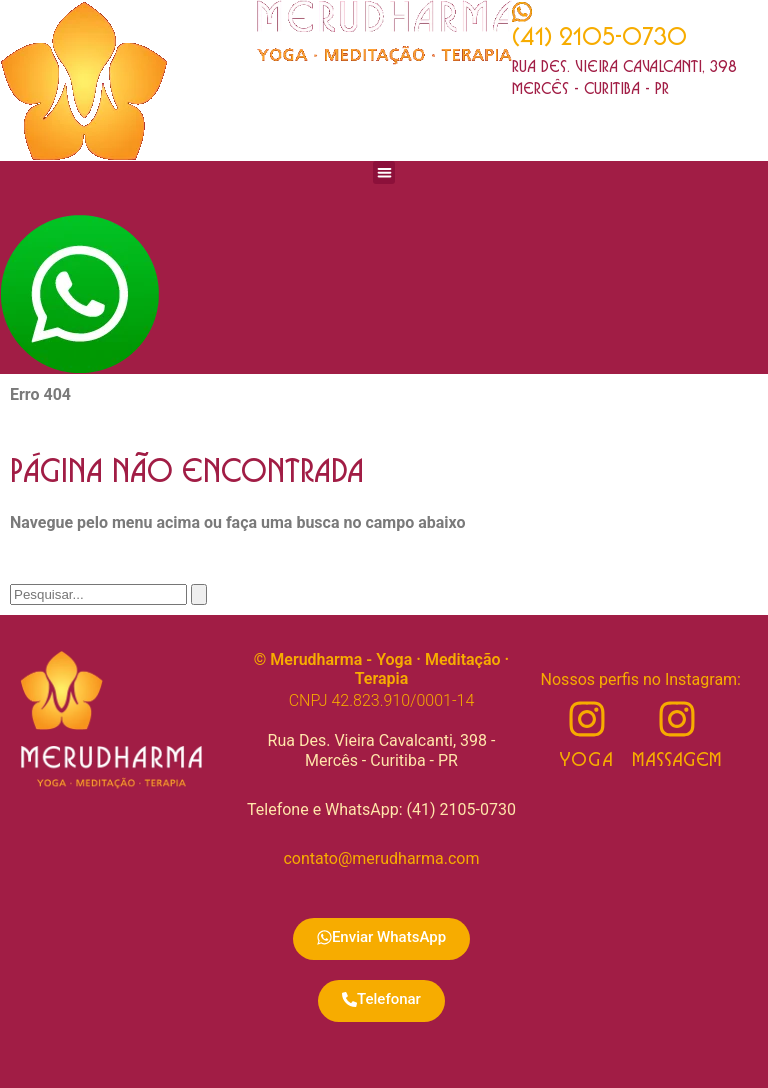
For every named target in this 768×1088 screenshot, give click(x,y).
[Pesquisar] (199, 594)
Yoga (586, 760)
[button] (384, 172)
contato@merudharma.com (381, 858)
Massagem (677, 760)
